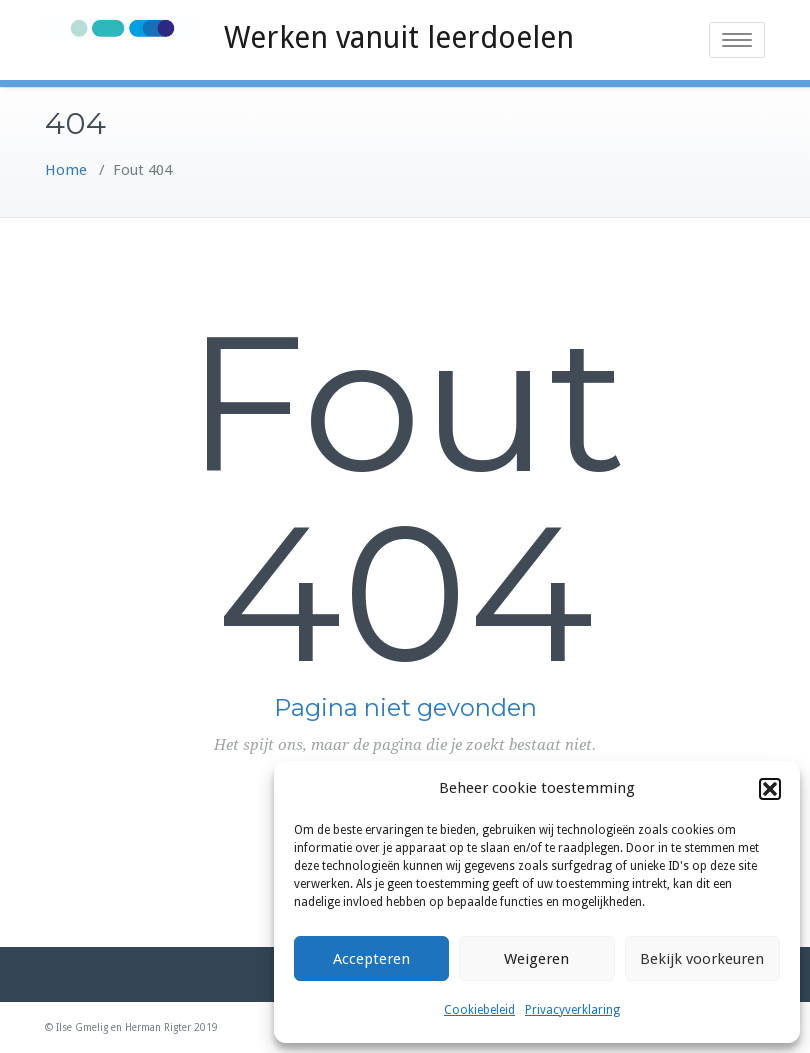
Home (66, 170)
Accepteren (371, 959)
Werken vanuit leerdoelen (399, 37)
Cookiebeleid (479, 1010)
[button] (770, 789)
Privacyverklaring (572, 1010)
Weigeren (536, 959)
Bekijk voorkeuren (702, 959)
